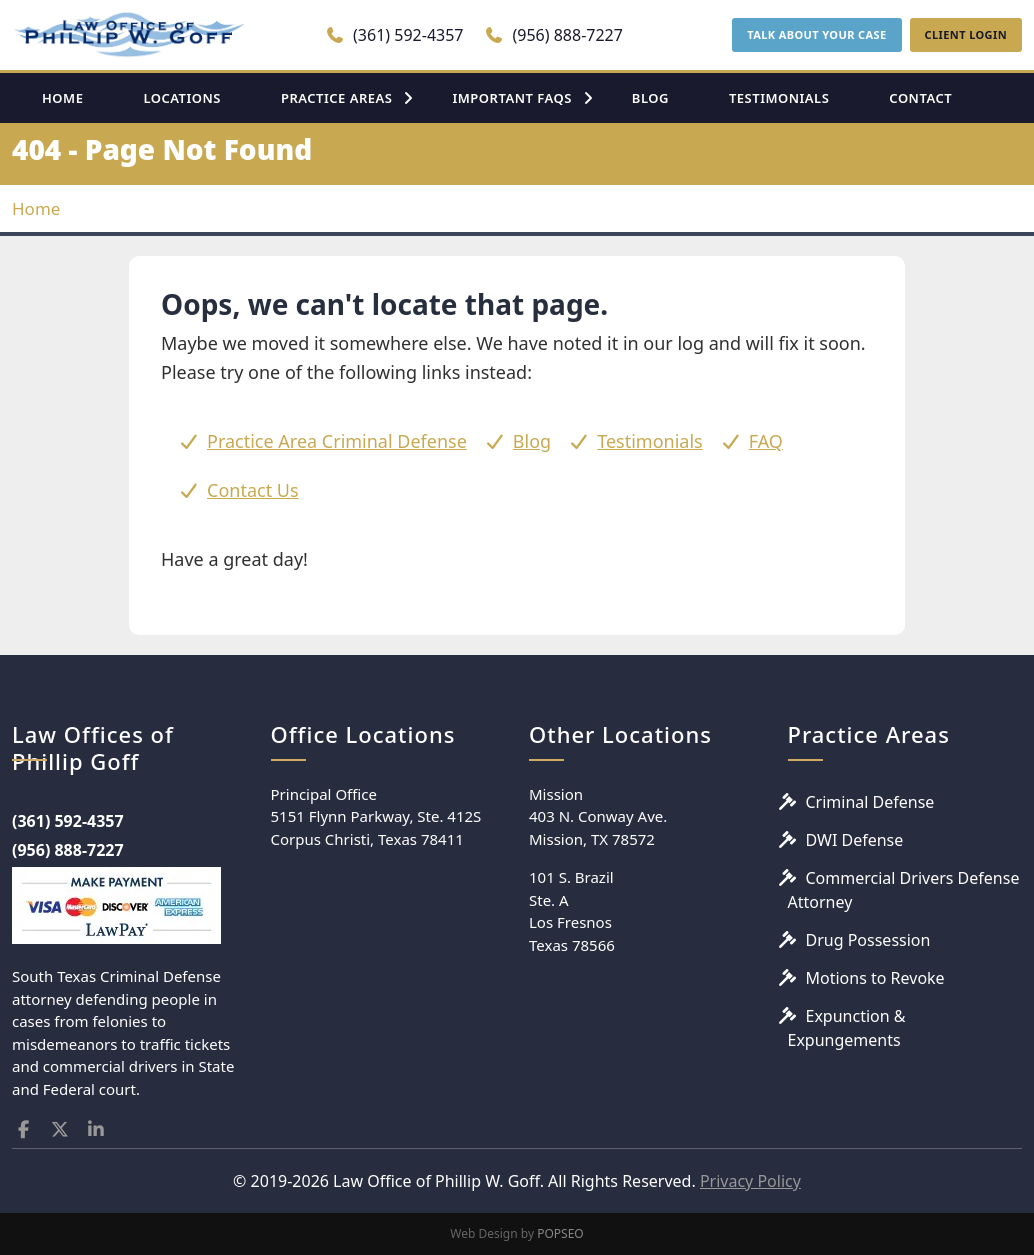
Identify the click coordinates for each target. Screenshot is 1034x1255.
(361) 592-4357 (394, 35)
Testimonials (650, 441)
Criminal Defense (870, 802)
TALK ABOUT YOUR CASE (816, 34)
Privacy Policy (750, 1181)
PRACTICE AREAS (337, 98)
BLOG (650, 98)
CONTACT (920, 98)
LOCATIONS (182, 98)
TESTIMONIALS (779, 98)
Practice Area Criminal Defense (337, 441)
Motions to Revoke (875, 978)
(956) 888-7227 (553, 35)
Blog (532, 441)
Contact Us (253, 490)
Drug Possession (868, 940)
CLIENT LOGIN (966, 34)
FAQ (766, 441)
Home (36, 208)
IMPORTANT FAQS (511, 98)
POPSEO (560, 1233)
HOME (62, 98)
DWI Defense (855, 840)
